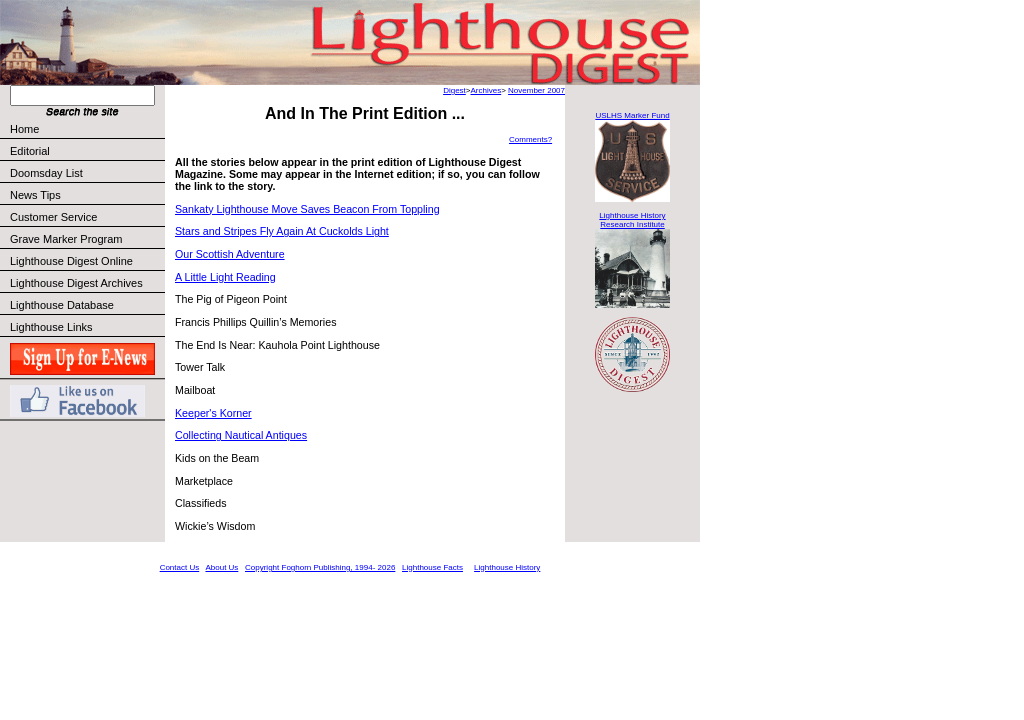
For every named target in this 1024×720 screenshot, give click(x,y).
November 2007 (536, 90)
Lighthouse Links (51, 327)
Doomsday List (46, 173)
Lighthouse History (507, 567)
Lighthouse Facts (432, 567)
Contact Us (180, 567)
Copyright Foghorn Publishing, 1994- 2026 (320, 567)
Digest (454, 90)
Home (24, 129)
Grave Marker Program (66, 239)
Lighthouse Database (62, 305)
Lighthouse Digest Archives (76, 283)
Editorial (86, 151)
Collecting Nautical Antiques (241, 435)
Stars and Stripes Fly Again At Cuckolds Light (282, 231)
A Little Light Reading (225, 277)
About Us (221, 567)
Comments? (530, 139)
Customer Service (86, 217)
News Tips (35, 195)
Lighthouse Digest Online (71, 261)
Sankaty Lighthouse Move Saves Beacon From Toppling (307, 209)
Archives (485, 90)
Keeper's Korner (213, 413)
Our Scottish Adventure (230, 254)
